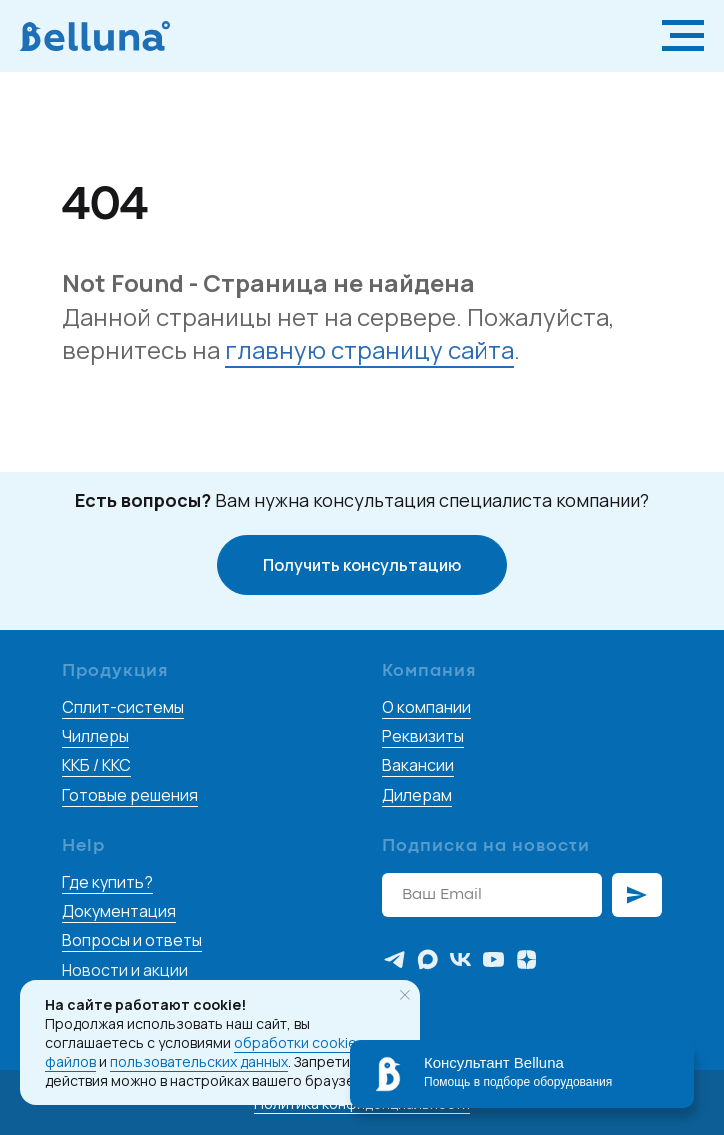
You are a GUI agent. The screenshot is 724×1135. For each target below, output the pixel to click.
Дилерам (417, 795)
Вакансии (418, 765)
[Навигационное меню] (683, 36)
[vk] (460, 959)
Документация (119, 911)
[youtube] (493, 959)
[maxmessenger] (427, 959)
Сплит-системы (123, 707)
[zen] (526, 959)
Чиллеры (95, 736)
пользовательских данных (199, 1061)
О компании (426, 707)
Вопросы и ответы (132, 940)
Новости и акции (125, 970)
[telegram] (394, 959)
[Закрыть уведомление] (405, 995)
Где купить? (107, 882)
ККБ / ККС (96, 765)
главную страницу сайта (369, 349)
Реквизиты (423, 736)
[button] (362, 565)
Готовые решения (130, 795)
